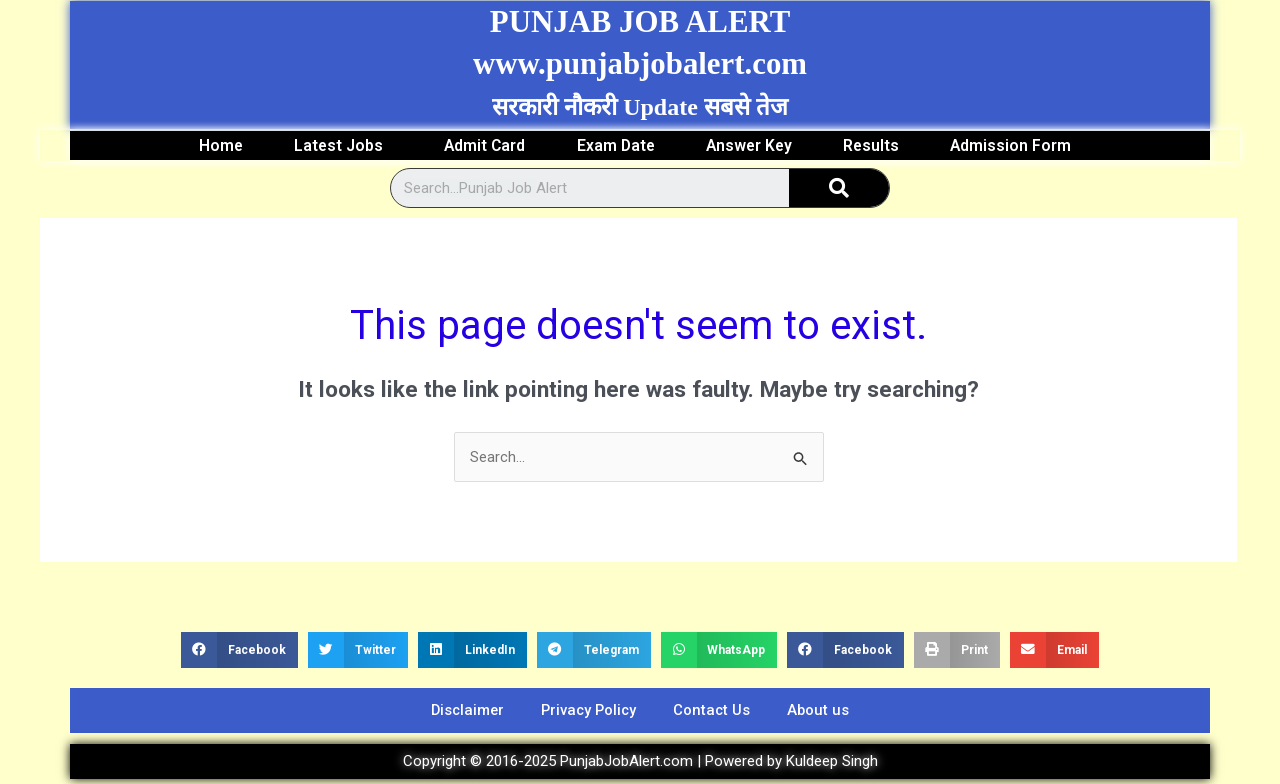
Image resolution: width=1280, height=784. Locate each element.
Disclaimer (460, 713)
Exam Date (615, 145)
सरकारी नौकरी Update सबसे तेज (640, 107)
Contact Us (716, 713)
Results (882, 145)
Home (204, 145)
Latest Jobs (332, 146)
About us (826, 713)
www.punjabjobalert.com (640, 63)
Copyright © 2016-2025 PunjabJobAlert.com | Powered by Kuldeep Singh (640, 765)
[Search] (839, 189)
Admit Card (478, 145)
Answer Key (754, 145)
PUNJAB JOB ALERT (640, 21)
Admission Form (1032, 146)
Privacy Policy (587, 713)
